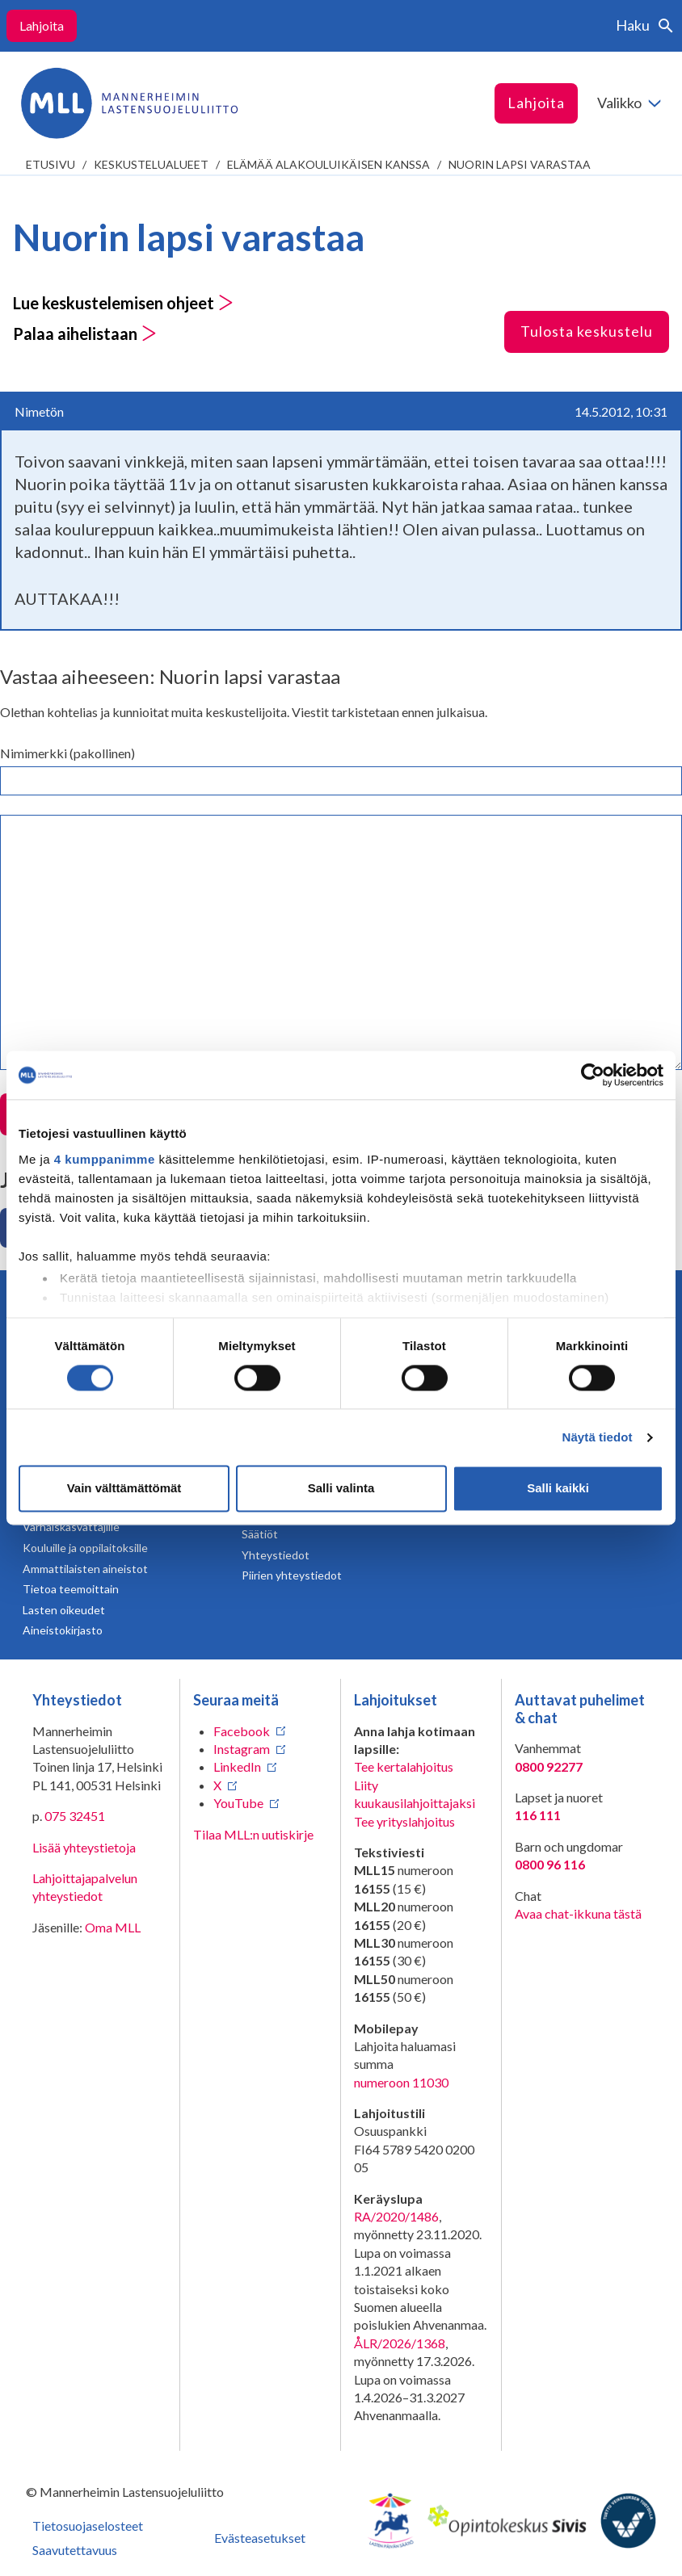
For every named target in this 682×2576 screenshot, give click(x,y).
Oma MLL (113, 1927)
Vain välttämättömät (124, 1489)
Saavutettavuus (74, 2549)
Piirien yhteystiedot (292, 1575)
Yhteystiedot (275, 1555)
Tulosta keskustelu (586, 331)
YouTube (238, 1802)
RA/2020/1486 (396, 2216)
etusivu (50, 164)
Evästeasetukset (259, 2537)
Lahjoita (41, 25)
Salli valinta (341, 1489)
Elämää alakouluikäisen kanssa (328, 164)
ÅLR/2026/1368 (399, 2343)
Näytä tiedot (597, 1437)
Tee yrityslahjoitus (404, 1821)
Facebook (241, 1731)
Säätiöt (260, 1534)
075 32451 (74, 1815)
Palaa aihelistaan (85, 333)
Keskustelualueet (151, 164)
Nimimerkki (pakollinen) (67, 753)
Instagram (241, 1748)
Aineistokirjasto (63, 1630)
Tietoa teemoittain (71, 1589)
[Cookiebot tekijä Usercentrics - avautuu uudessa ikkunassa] (592, 1075)
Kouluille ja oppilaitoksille (85, 1547)
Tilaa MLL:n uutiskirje (253, 1834)
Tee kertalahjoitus (403, 1766)
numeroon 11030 (401, 2082)
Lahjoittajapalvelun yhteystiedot (84, 1886)
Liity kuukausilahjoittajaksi (414, 1793)
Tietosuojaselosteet (87, 2525)
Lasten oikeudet (64, 1610)
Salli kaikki (558, 1489)
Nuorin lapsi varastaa (519, 164)
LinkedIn (237, 1766)
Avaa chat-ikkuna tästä (578, 1913)
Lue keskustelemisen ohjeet (123, 303)
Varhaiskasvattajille (71, 1526)
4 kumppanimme (104, 1159)
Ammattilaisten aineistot (85, 1568)
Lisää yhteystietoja (84, 1847)
